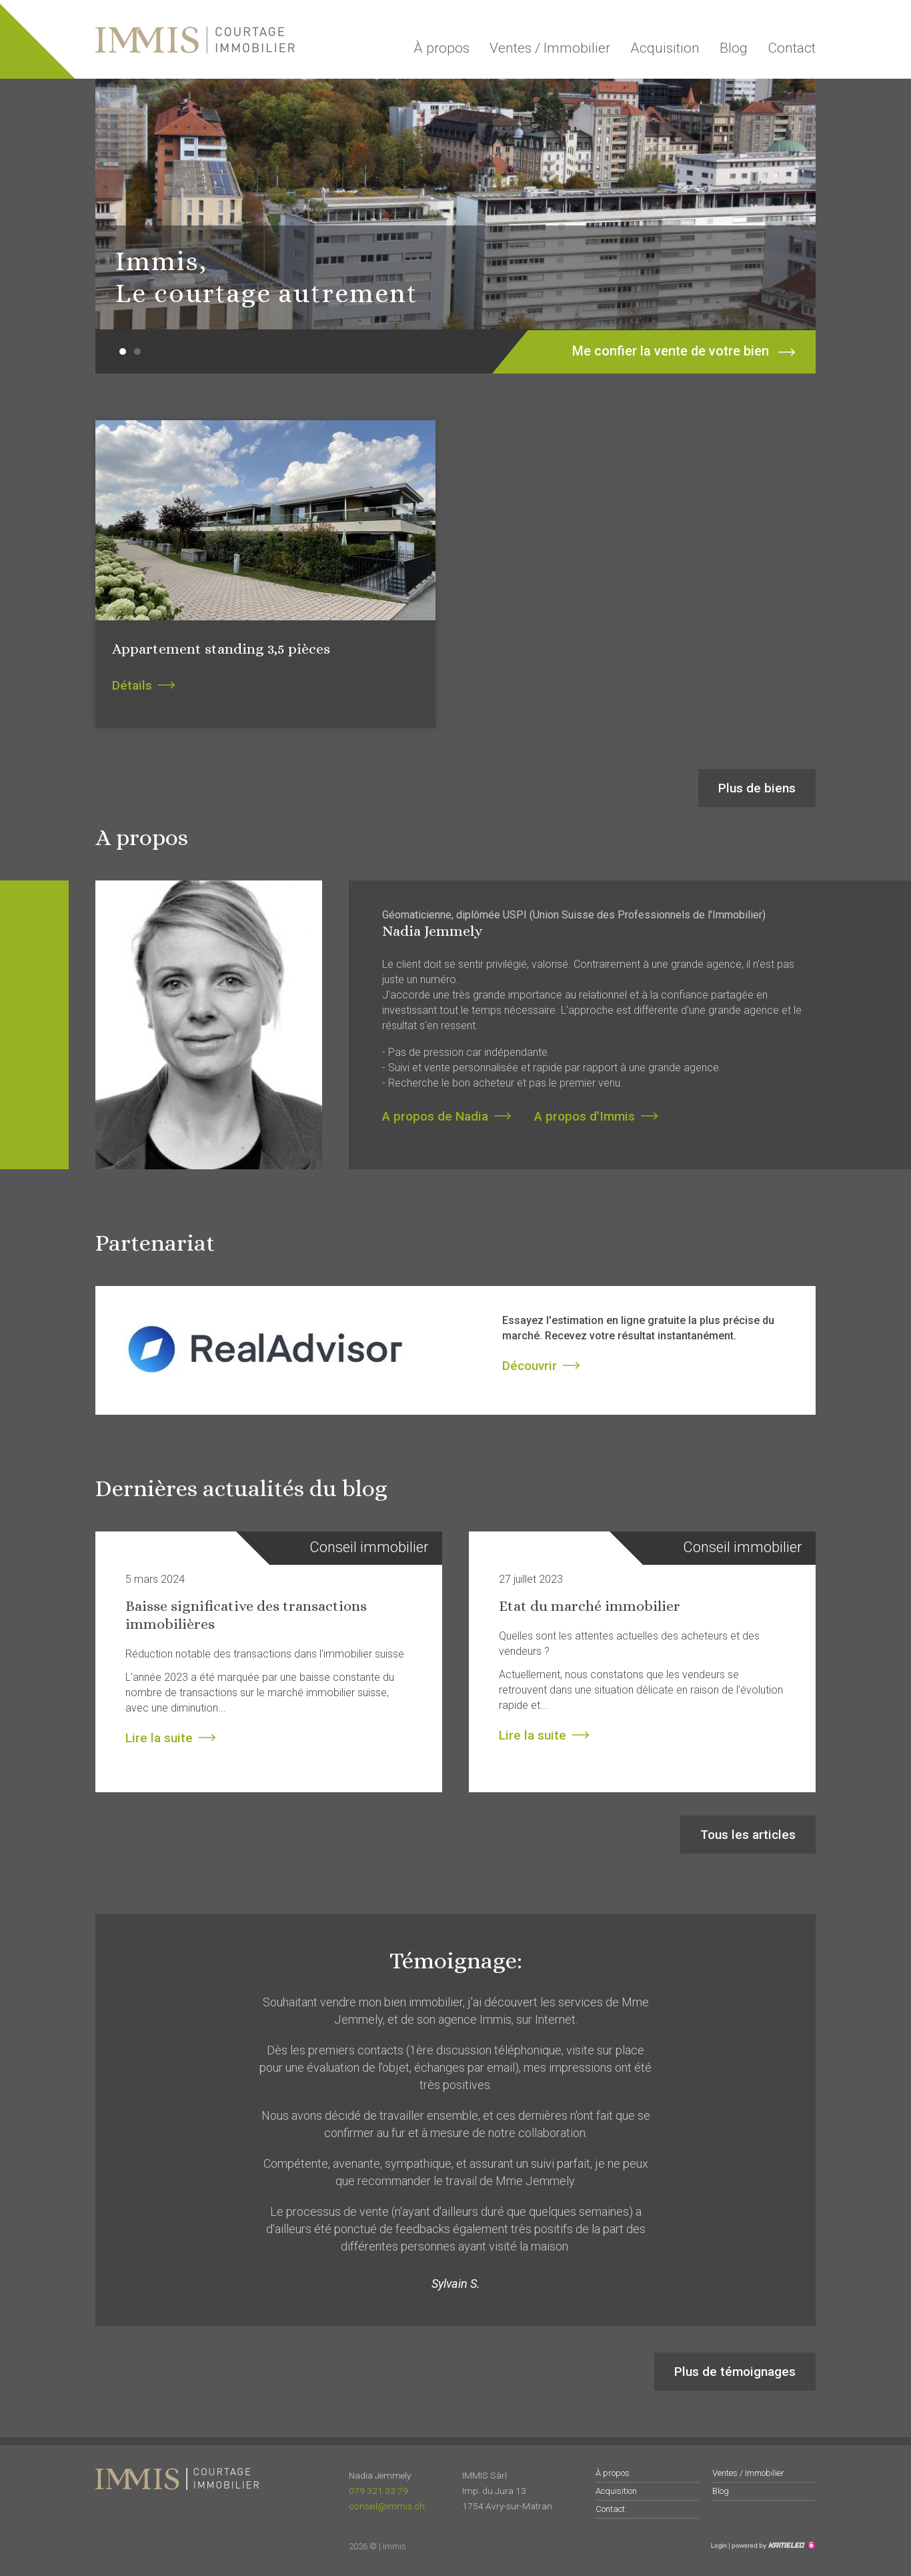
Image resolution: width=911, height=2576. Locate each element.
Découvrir (529, 1365)
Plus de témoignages (735, 2371)
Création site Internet (772, 2545)
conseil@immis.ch (387, 2506)
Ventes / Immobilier (550, 48)
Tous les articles (748, 1834)
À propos (441, 48)
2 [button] (137, 351)
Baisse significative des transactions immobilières (246, 1614)
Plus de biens (757, 788)
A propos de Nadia (435, 1116)
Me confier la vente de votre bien (666, 352)
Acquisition (665, 48)
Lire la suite (159, 1738)
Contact (792, 48)
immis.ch (195, 40)
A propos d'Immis (584, 1116)
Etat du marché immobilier (589, 1605)
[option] (455, 204)
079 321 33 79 (378, 2490)
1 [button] (122, 351)
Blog (734, 48)
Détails (132, 685)
